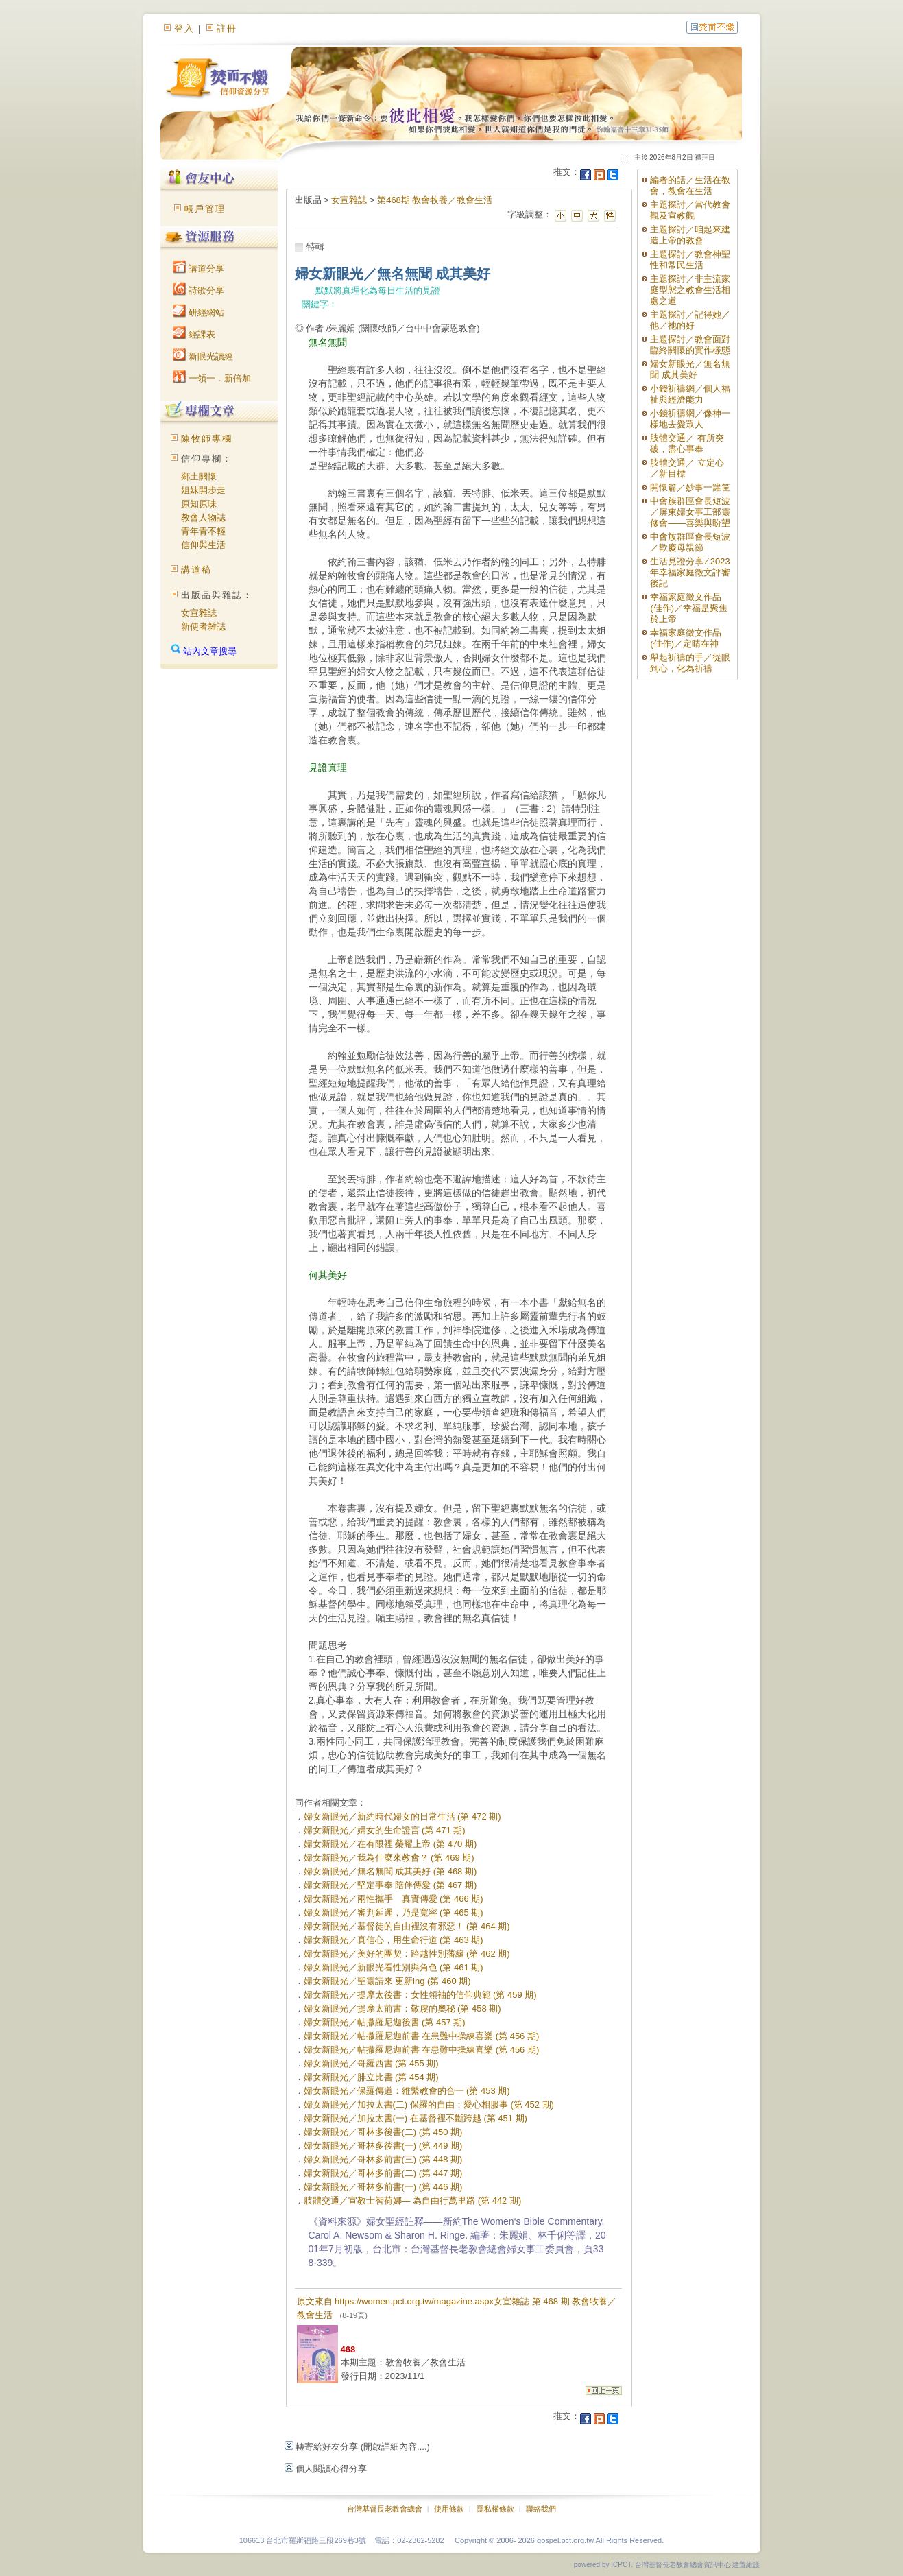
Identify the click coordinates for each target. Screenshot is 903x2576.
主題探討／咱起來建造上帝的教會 (690, 235)
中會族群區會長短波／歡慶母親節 (690, 542)
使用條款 (449, 2509)
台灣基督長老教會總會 (384, 2509)
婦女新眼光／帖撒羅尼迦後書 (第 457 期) (385, 2022)
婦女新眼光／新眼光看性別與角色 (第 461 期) (393, 1967)
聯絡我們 (541, 2509)
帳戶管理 (205, 209)
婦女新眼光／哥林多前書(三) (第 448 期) (383, 2159)
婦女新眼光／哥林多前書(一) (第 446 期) (383, 2187)
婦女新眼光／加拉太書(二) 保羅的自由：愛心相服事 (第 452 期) (429, 2104)
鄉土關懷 (199, 476)
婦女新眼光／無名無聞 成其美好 (690, 369)
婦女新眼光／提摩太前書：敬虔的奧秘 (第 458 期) (402, 2008)
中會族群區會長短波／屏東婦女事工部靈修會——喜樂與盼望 (690, 512)
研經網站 (199, 312)
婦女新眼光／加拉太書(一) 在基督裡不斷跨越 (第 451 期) (415, 2118)
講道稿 (196, 569)
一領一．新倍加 (212, 378)
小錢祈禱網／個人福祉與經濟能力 (690, 394)
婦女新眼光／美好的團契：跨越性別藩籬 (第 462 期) (407, 1953)
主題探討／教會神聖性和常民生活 (690, 259)
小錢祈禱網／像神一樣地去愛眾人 (690, 418)
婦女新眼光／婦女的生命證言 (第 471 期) (385, 1830)
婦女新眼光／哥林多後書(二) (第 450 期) (383, 2132)
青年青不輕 (203, 531)
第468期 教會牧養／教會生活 (434, 200)
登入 (184, 28)
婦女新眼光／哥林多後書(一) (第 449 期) (383, 2145)
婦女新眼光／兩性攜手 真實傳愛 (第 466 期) (393, 1899)
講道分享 (199, 268)
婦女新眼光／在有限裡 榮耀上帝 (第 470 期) (390, 1844)
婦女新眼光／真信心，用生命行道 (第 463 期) (393, 1940)
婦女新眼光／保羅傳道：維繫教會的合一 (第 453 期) (407, 2091)
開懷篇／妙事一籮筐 (690, 487)
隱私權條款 (495, 2509)
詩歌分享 (199, 290)
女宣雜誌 (199, 613)
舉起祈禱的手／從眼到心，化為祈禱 (690, 662)
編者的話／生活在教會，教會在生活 (690, 185)
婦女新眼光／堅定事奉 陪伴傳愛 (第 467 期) (390, 1885)
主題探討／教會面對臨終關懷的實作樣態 (690, 344)
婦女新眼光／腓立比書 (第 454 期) (371, 2077)
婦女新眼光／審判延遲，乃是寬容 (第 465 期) (393, 1912)
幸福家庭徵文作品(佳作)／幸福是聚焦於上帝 (688, 608)
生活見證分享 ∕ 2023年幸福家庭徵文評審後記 (690, 572)
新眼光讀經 (203, 356)
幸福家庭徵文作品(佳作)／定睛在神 (685, 638)
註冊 (227, 28)
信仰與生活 (203, 545)
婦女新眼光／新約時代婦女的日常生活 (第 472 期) (402, 1816)
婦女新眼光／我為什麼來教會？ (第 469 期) (389, 1857)
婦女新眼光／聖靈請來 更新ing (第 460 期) (387, 1981)
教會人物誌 (203, 517)
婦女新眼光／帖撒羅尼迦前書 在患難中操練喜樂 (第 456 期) (422, 2036)
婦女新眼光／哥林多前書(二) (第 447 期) (383, 2173)
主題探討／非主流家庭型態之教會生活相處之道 (690, 290)
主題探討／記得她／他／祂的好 (690, 320)
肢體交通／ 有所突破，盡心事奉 (687, 443)
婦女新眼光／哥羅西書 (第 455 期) (371, 2063)
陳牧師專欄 (206, 438)
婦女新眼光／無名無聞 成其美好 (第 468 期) (390, 1871)
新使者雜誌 (203, 626)
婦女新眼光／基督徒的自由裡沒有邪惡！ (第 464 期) (407, 1926)
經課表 (194, 334)
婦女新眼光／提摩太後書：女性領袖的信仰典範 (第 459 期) (420, 1995)
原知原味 (199, 504)
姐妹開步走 (203, 490)
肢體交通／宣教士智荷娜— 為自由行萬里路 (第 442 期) (413, 2200)
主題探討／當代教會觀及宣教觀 (690, 210)
